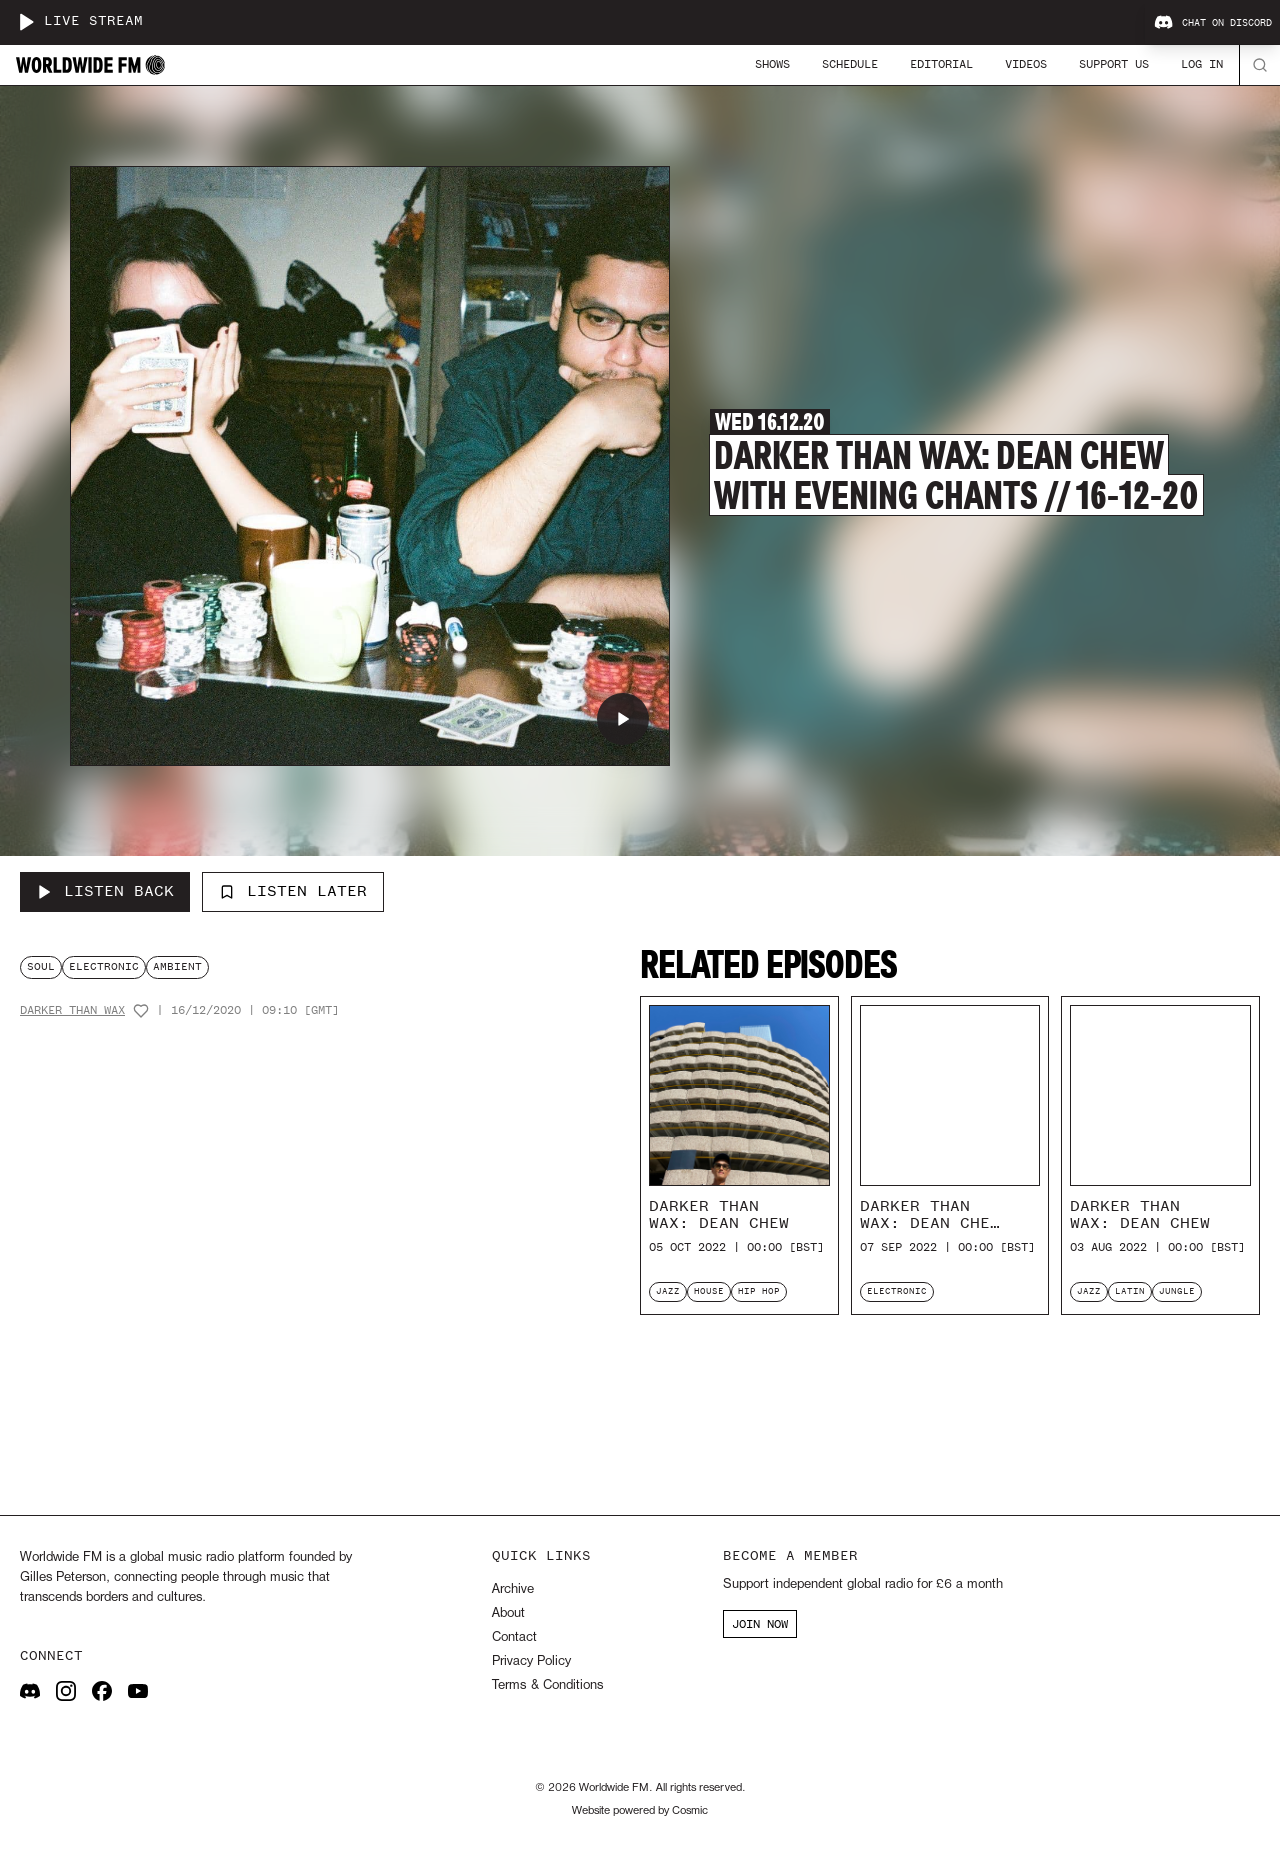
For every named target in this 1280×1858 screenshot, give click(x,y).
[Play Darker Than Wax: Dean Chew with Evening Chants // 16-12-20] (623, 719)
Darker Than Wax (72, 1010)
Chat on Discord (1213, 23)
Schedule (850, 64)
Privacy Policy (531, 1661)
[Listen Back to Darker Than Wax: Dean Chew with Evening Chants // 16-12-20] (105, 892)
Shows (772, 64)
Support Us (1114, 64)
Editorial (941, 64)
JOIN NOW (760, 1624)
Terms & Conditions (547, 1685)
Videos (1026, 64)
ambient (177, 966)
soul (41, 966)
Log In (1202, 64)
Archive (513, 1589)
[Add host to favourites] (141, 1011)
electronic (104, 966)
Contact (514, 1637)
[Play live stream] (26, 22)
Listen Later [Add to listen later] (293, 891)
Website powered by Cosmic (640, 1811)
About (508, 1613)
